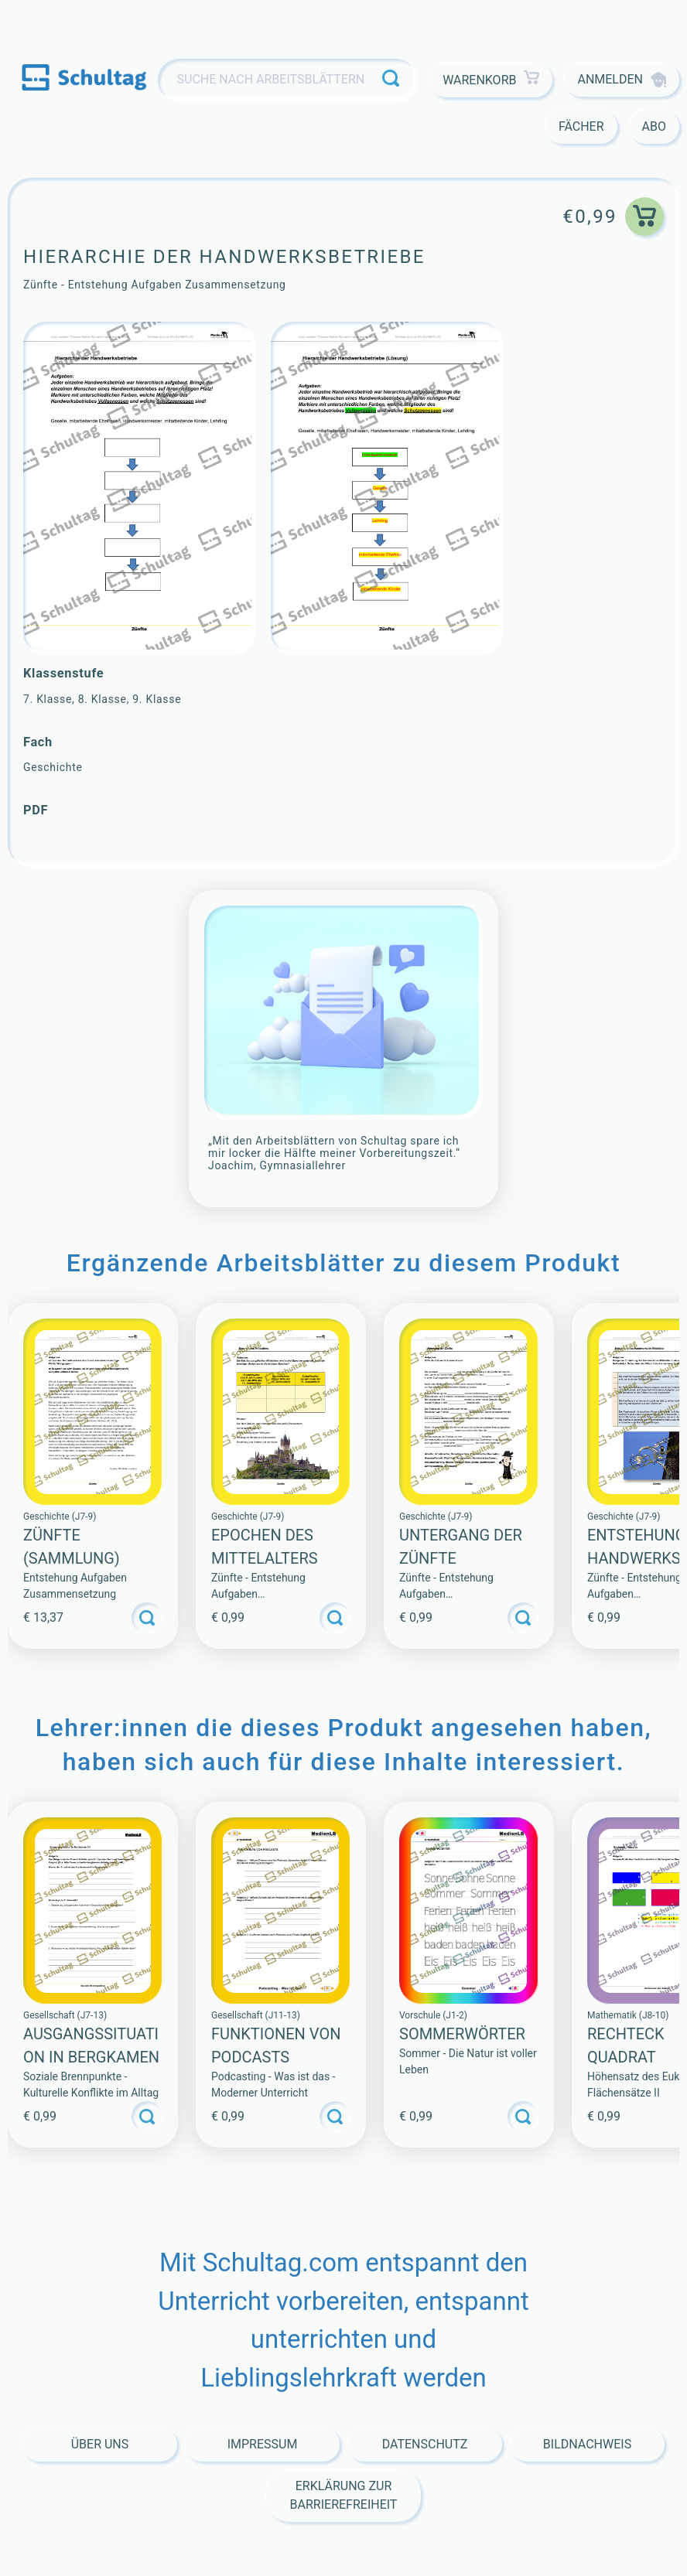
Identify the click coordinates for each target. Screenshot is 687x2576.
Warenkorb (491, 80)
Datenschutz (425, 2444)
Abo (654, 126)
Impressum (262, 2444)
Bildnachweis (587, 2444)
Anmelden (621, 79)
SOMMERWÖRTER (462, 2034)
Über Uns (100, 2444)
